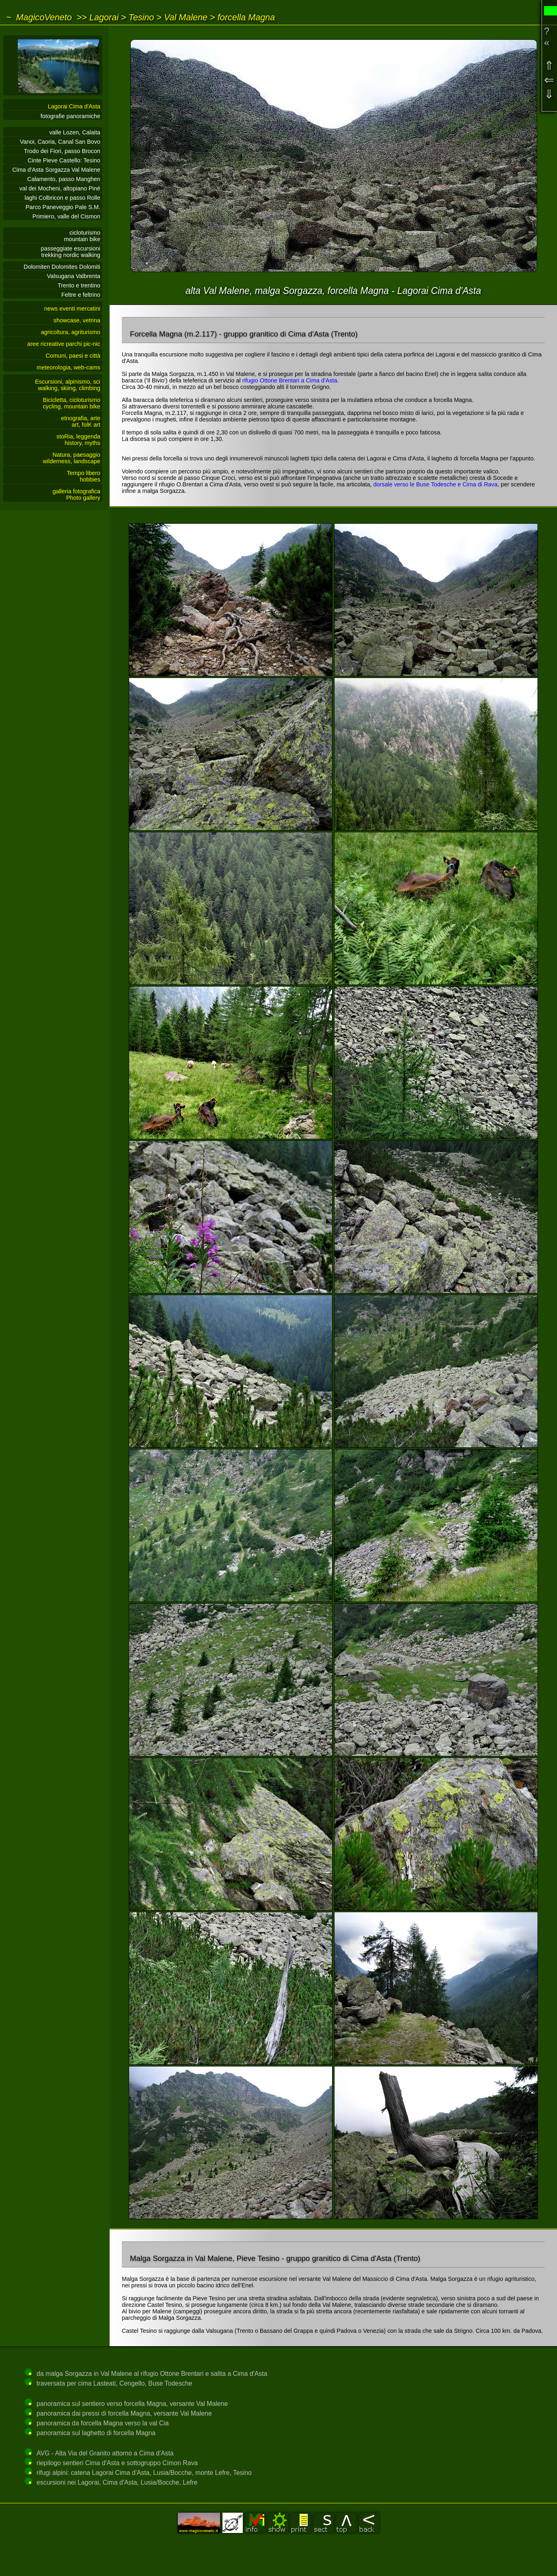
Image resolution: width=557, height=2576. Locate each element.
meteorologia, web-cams (68, 367)
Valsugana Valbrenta (73, 276)
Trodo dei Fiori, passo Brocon (62, 151)
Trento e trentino (79, 285)
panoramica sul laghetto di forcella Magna (96, 2432)
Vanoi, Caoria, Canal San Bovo (60, 141)
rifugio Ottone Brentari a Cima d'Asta (289, 380)
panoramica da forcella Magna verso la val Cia (103, 2423)
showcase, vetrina (77, 320)
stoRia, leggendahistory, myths (78, 439)
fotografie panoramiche (70, 116)
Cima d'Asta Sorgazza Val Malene (56, 169)
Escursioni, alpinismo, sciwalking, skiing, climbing (67, 384)
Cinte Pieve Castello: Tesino (64, 160)
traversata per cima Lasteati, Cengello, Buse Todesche (114, 2383)
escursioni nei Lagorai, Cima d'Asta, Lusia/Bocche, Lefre (117, 2482)
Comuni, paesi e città (73, 355)
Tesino (141, 17)
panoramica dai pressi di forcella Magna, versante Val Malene (124, 2413)
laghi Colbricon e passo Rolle (62, 197)
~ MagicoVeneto (39, 17)
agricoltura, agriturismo (70, 332)
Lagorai (104, 17)
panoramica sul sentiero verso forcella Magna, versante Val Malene (132, 2403)
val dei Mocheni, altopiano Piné (59, 188)
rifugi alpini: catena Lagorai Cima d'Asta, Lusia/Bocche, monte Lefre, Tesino (144, 2472)
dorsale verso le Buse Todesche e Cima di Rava (435, 484)
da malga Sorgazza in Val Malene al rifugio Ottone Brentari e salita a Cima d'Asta (152, 2373)
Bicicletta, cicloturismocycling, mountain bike (71, 403)
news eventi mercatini (72, 308)
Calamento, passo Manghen (63, 179)
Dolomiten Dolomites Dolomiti (62, 266)
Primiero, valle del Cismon (66, 216)
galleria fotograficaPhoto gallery (76, 494)
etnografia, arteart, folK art (80, 421)
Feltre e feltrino (80, 295)
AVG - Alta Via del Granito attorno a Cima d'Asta (105, 2453)
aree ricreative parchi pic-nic (63, 344)
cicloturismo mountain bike (82, 235)
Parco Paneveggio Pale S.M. (63, 207)
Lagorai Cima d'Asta (74, 106)
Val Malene (185, 17)
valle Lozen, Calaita (74, 132)
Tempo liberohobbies (83, 476)
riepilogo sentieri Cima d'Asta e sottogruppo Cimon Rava (117, 2462)
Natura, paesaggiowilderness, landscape (71, 457)
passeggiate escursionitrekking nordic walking (70, 251)
